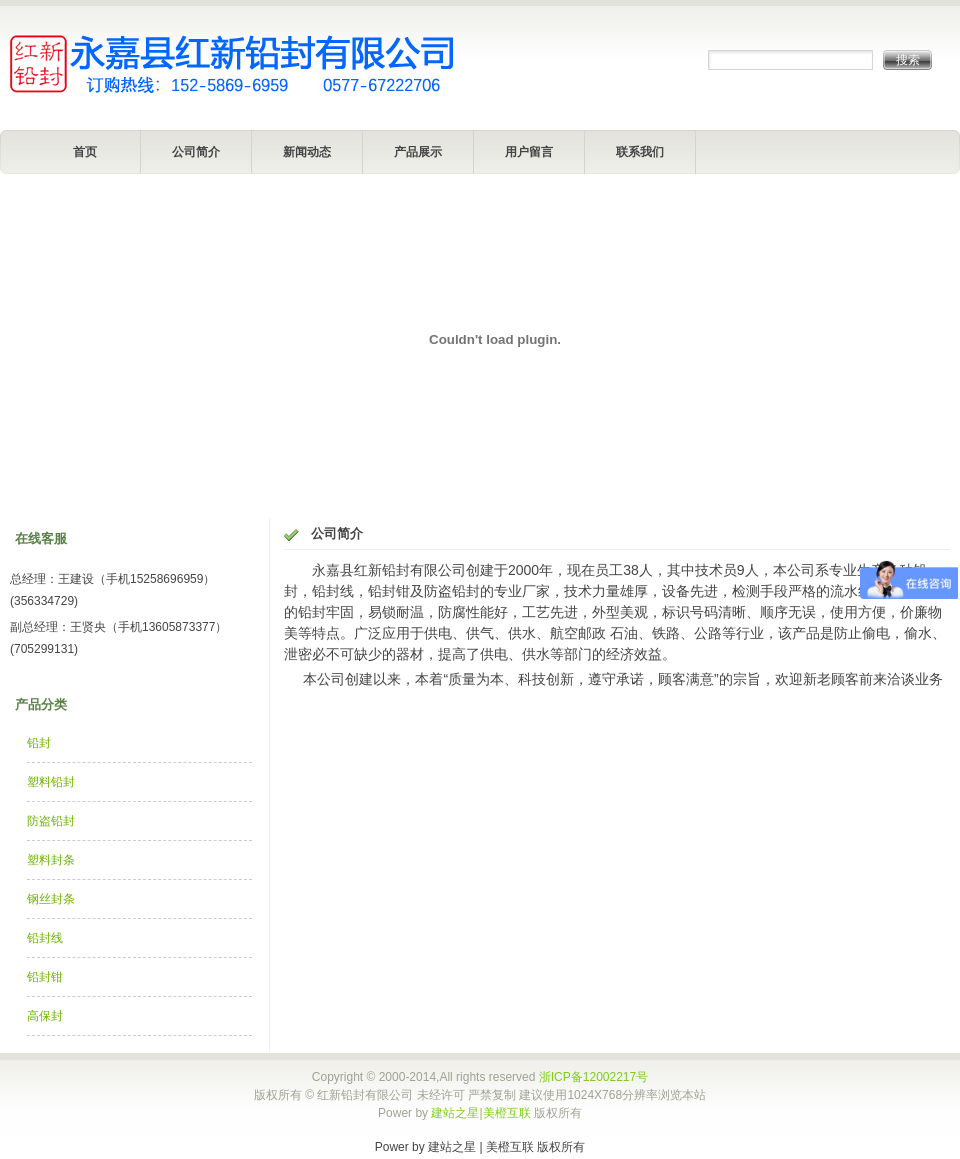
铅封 (39, 743)
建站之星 (455, 1113)
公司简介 (196, 152)
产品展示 (418, 152)
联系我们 (640, 152)
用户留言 (529, 152)
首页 (85, 152)
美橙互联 (507, 1113)
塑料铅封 (51, 782)
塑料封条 (51, 860)
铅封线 (45, 938)
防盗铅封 (51, 821)
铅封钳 (45, 977)
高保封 (45, 1016)
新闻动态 (307, 152)
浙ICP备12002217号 (593, 1077)
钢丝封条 (51, 899)
